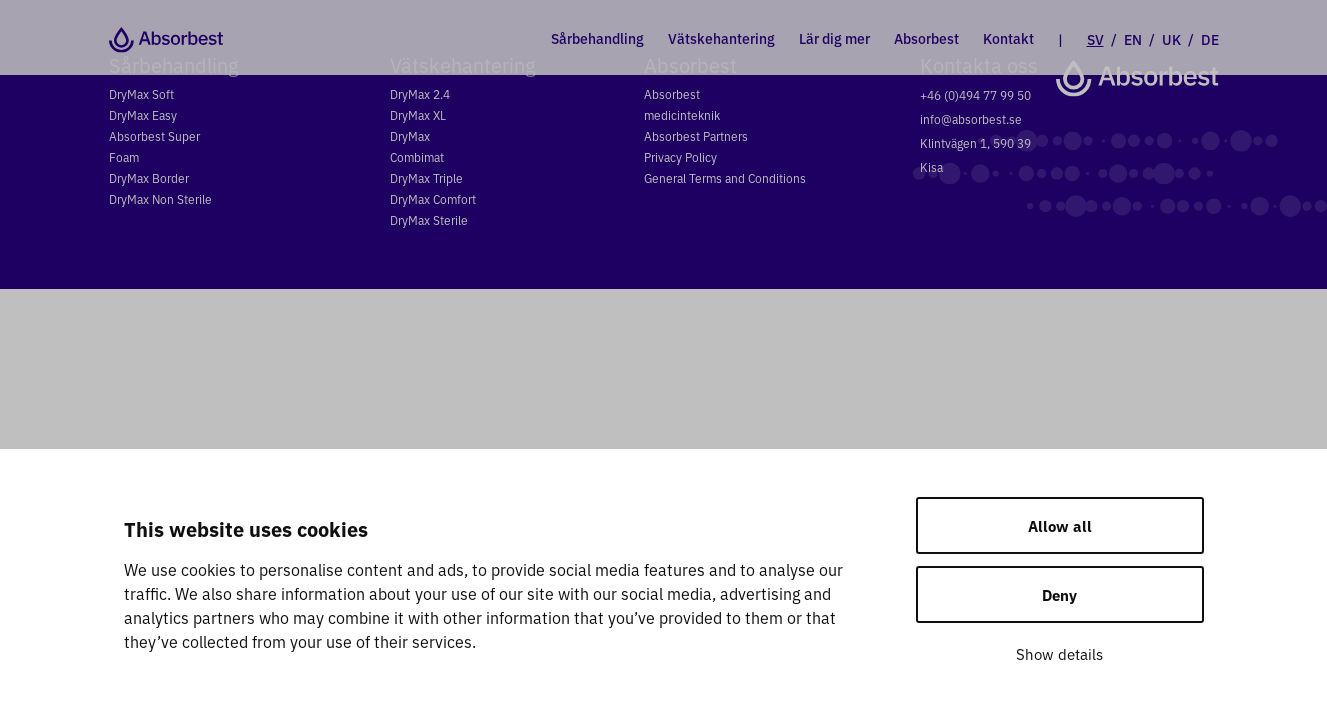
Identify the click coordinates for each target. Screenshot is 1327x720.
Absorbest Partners (696, 135)
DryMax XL (418, 114)
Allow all (1060, 525)
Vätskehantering (721, 38)
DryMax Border (149, 177)
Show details (1059, 653)
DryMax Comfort (433, 198)
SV (1095, 38)
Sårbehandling (597, 38)
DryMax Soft (141, 93)
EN (1133, 38)
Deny (1059, 594)
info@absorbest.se (971, 118)
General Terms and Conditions (725, 177)
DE (1210, 38)
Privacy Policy (680, 156)
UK (1171, 38)
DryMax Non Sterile (160, 198)
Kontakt (1008, 38)
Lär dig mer (834, 38)
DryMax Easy (143, 114)
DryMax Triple (426, 177)
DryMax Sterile (429, 219)
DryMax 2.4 (420, 93)
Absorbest (926, 38)
